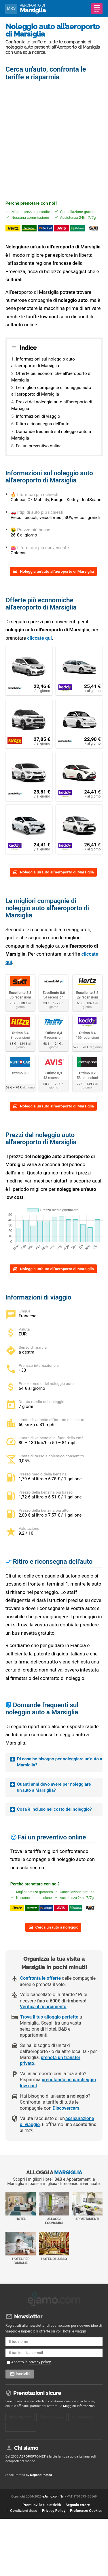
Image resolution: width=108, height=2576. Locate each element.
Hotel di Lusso (54, 2254)
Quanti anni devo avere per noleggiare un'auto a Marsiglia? (54, 1787)
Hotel (20, 2214)
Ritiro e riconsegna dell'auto (42, 423)
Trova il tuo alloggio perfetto (49, 2025)
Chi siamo (26, 2459)
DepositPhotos (41, 2485)
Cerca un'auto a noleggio (57, 1935)
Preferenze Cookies (86, 2521)
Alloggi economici (54, 2216)
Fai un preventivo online (39, 445)
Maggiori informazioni (79, 2412)
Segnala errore (77, 2515)
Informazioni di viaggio (38, 416)
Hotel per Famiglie (20, 2256)
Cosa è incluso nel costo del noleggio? (54, 1809)
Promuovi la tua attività (41, 2515)
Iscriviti (23, 2380)
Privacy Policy (53, 2521)
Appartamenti (87, 2214)
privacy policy (40, 2368)
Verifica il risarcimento (43, 2014)
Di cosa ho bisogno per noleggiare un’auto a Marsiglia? (59, 1762)
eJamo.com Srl (53, 2507)
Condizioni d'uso (23, 2521)
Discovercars (65, 2116)
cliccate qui (39, 638)
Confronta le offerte (40, 1986)
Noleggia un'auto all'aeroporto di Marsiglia (57, 571)
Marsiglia (33, 8)
